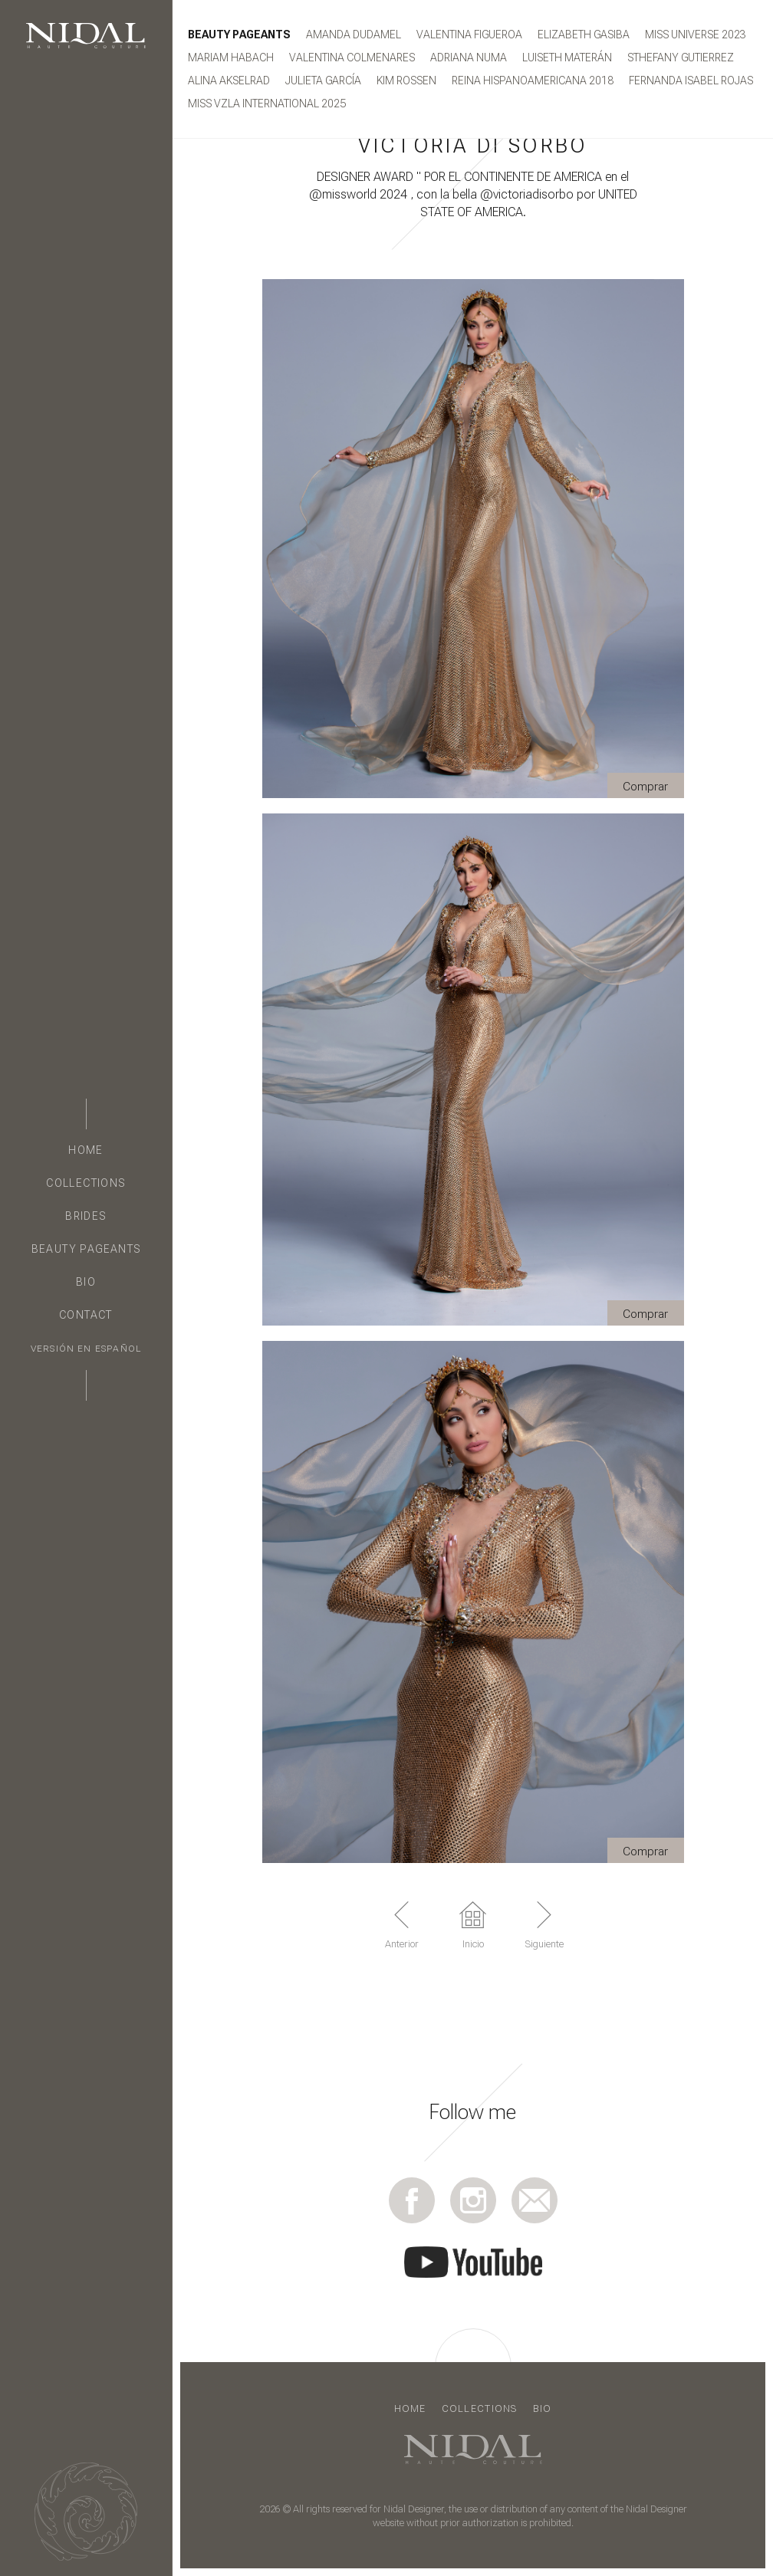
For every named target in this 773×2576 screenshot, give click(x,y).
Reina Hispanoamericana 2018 (532, 80)
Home (86, 1150)
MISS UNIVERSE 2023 (695, 34)
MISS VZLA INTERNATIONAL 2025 (267, 103)
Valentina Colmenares (352, 57)
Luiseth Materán (567, 57)
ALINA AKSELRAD (229, 80)
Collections (85, 1183)
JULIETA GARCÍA (323, 80)
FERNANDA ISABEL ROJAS (691, 80)
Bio (86, 1282)
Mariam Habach (231, 57)
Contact (86, 1315)
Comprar (645, 787)
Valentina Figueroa (469, 34)
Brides (85, 1216)
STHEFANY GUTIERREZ (680, 57)
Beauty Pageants (86, 1249)
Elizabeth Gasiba (584, 34)
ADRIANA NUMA (468, 57)
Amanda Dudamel (353, 34)
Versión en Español (86, 1348)
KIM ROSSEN (406, 80)
